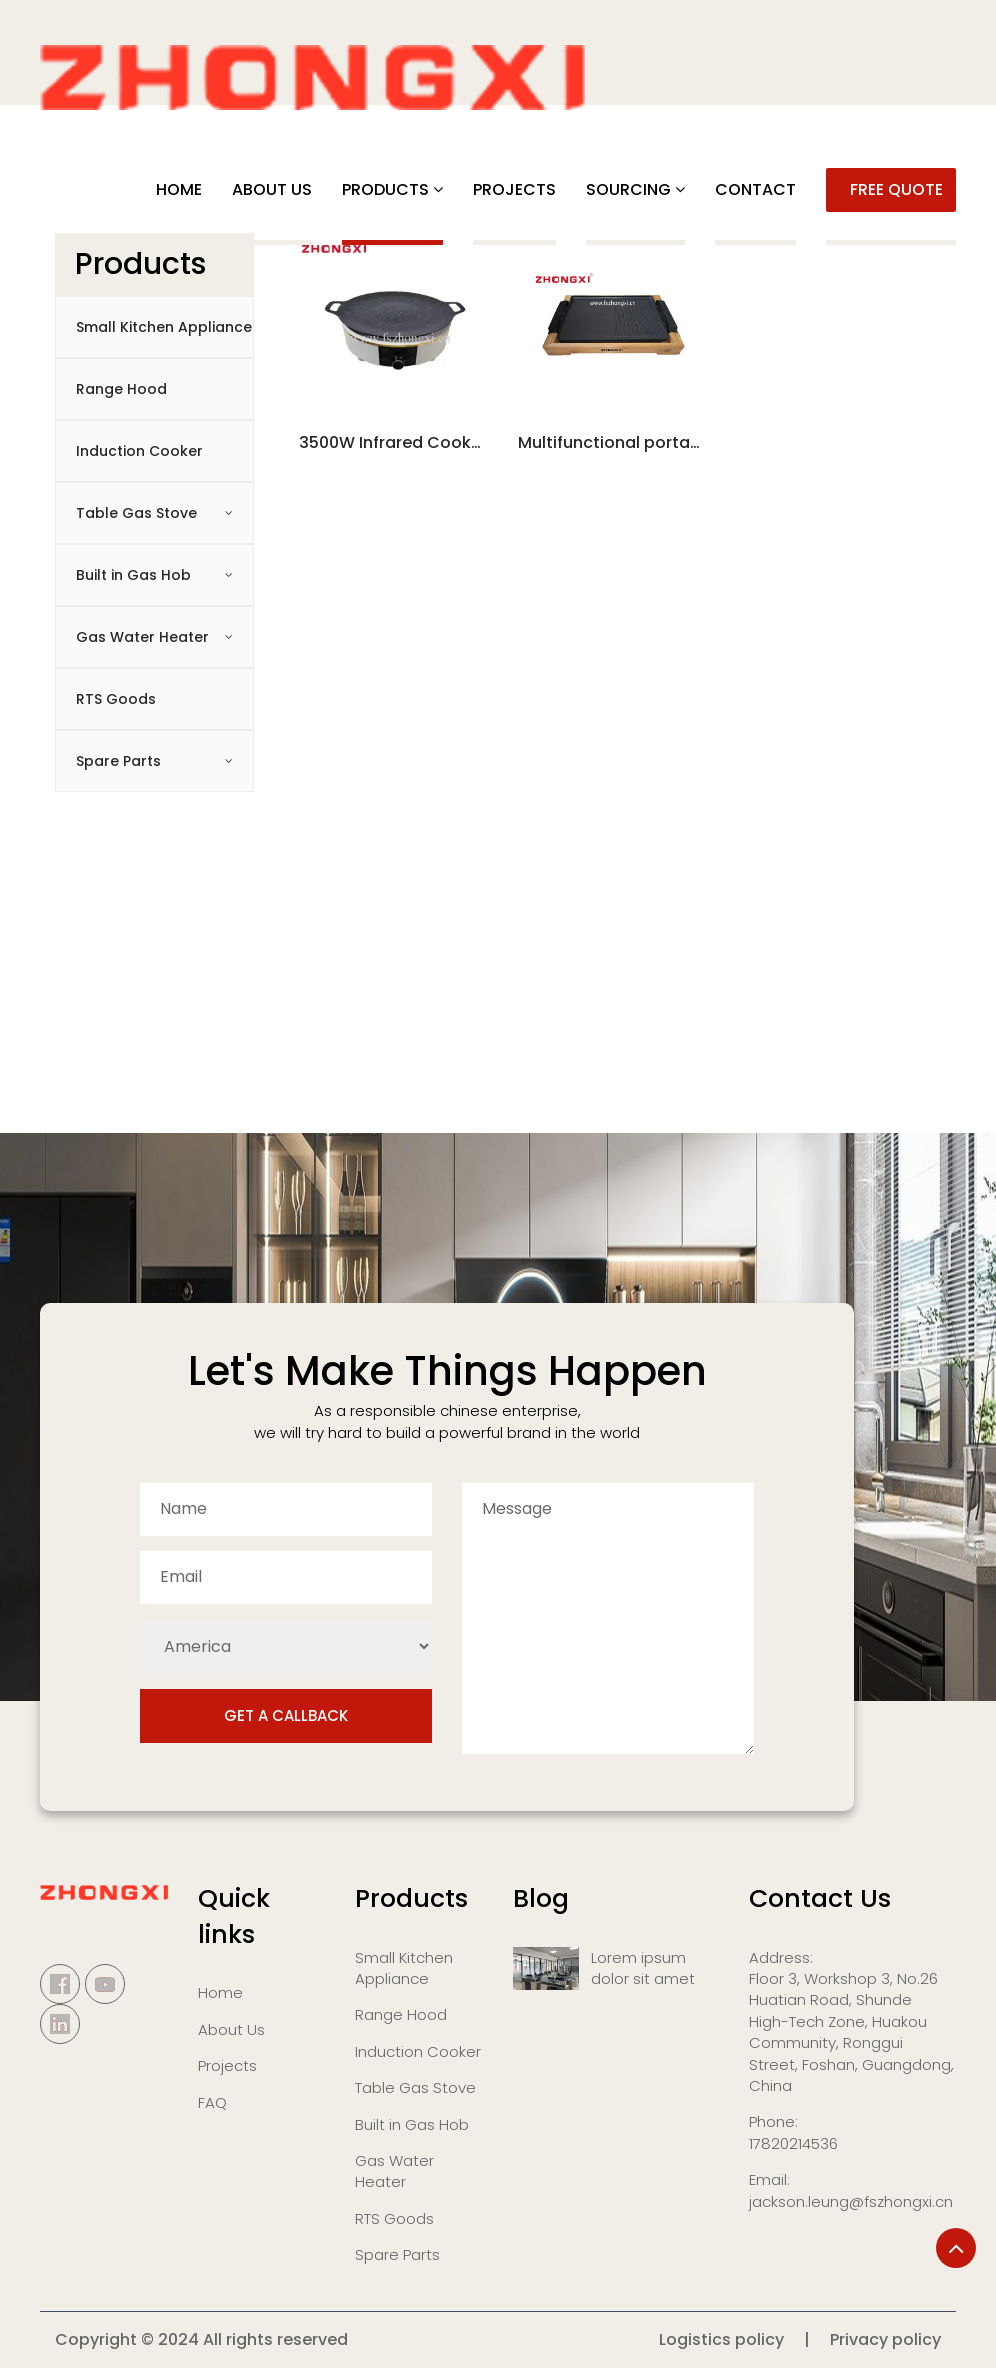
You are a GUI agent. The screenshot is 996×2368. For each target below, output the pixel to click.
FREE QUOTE (896, 189)
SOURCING (628, 189)
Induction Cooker (139, 451)
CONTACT (755, 189)
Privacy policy (885, 2339)
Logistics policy (721, 2339)
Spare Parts (118, 761)
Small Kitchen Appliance (164, 327)
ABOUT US (272, 189)
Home (179, 189)
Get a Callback (286, 1715)
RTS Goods (116, 699)
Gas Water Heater (142, 637)
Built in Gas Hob (133, 575)
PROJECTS (514, 189)
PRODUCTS (385, 189)
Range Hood (121, 389)
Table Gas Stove (136, 513)
